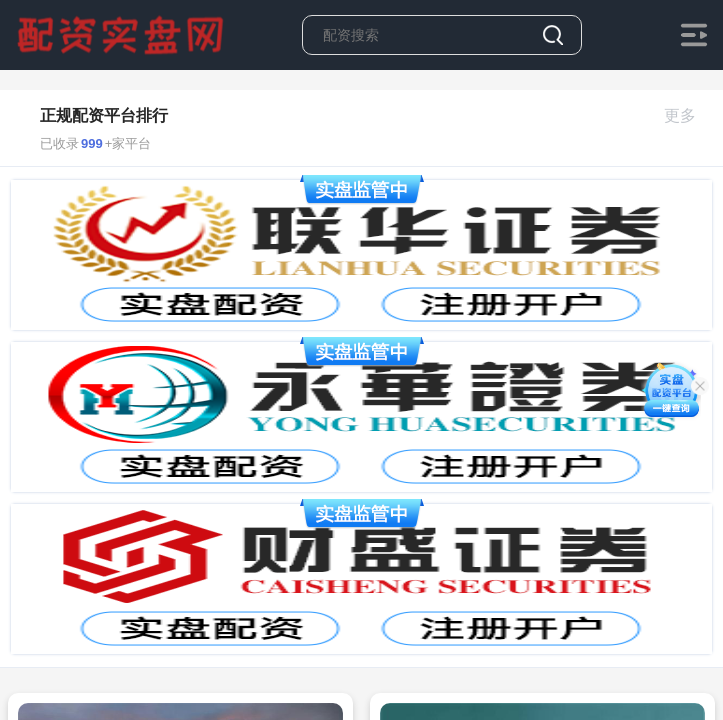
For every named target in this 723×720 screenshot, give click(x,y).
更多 (688, 115)
